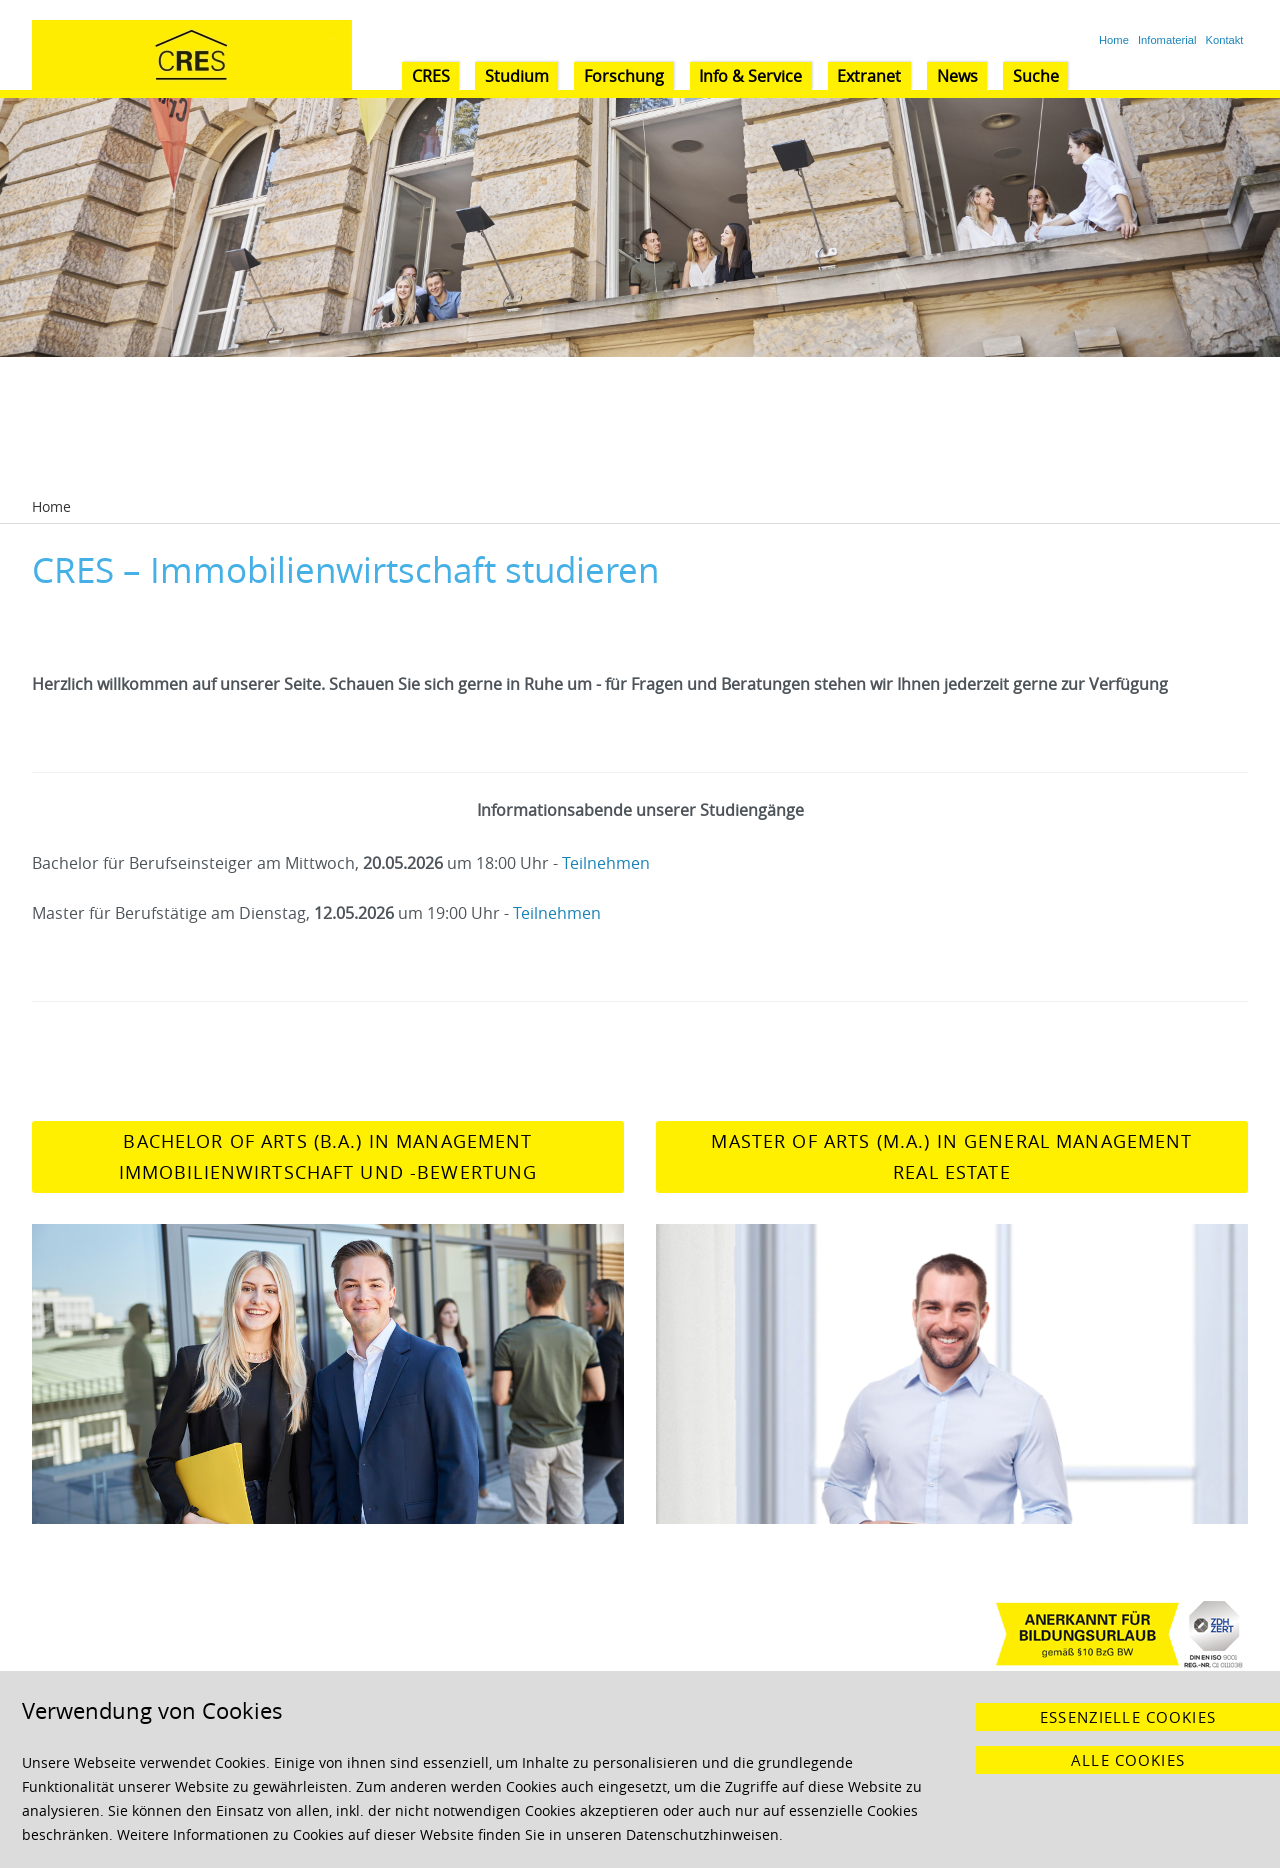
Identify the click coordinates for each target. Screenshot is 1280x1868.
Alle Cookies (1128, 1760)
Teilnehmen (606, 863)
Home (1114, 40)
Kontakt (1225, 40)
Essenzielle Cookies (1128, 1717)
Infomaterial (1167, 40)
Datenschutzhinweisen (702, 1834)
